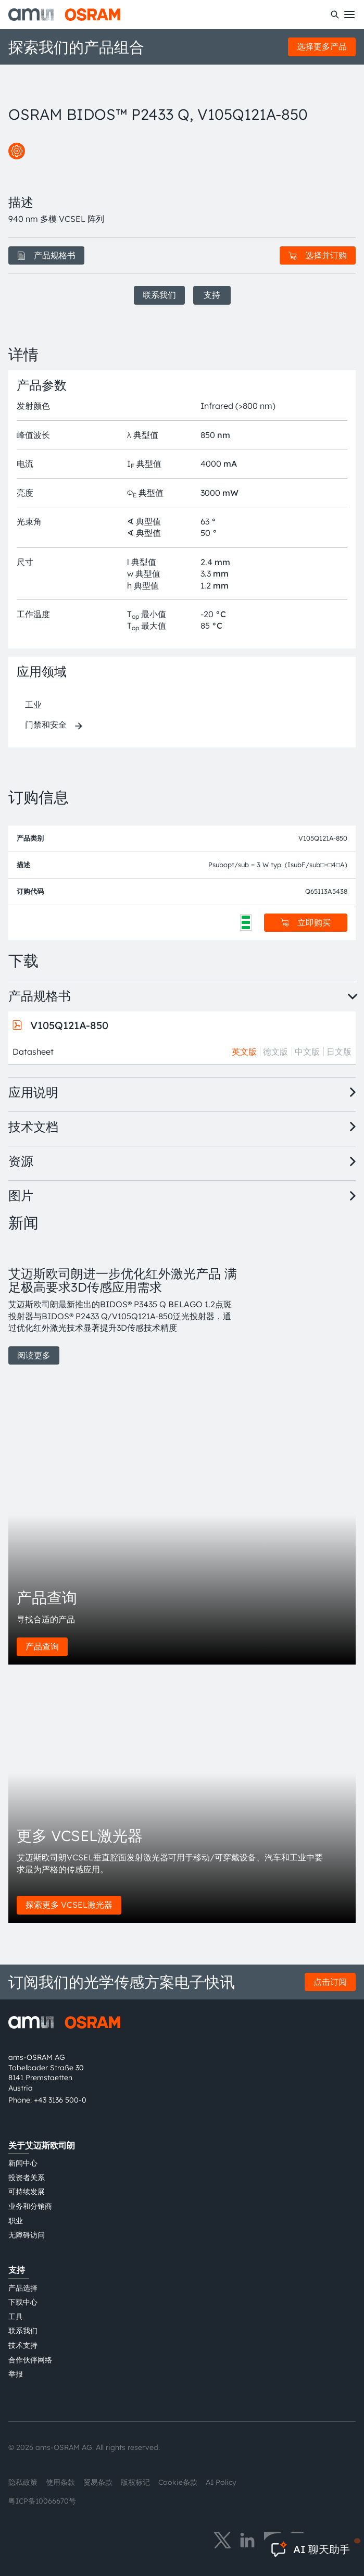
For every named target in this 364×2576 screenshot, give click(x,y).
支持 (212, 295)
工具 (15, 2316)
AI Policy (221, 2482)
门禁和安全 (46, 724)
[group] (122, 1304)
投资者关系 (26, 2177)
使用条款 (60, 2482)
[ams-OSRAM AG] (64, 14)
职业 (15, 2220)
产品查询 (42, 1646)
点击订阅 (330, 1982)
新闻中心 (22, 2163)
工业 (33, 704)
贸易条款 (97, 2482)
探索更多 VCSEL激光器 (69, 1904)
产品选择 (22, 2288)
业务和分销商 (30, 2206)
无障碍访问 (26, 2235)
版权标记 (135, 2482)
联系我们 (159, 295)
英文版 (244, 1051)
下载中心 (22, 2302)
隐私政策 (22, 2482)
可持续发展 (26, 2191)
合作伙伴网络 (30, 2360)
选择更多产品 (322, 46)
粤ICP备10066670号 (42, 2501)
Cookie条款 (177, 2482)
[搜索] (335, 14)
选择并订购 (317, 255)
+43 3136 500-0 (60, 2100)
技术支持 (22, 2345)
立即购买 (306, 922)
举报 (15, 2374)
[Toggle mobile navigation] (349, 14)
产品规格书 (46, 255)
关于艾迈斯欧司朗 (41, 2145)
